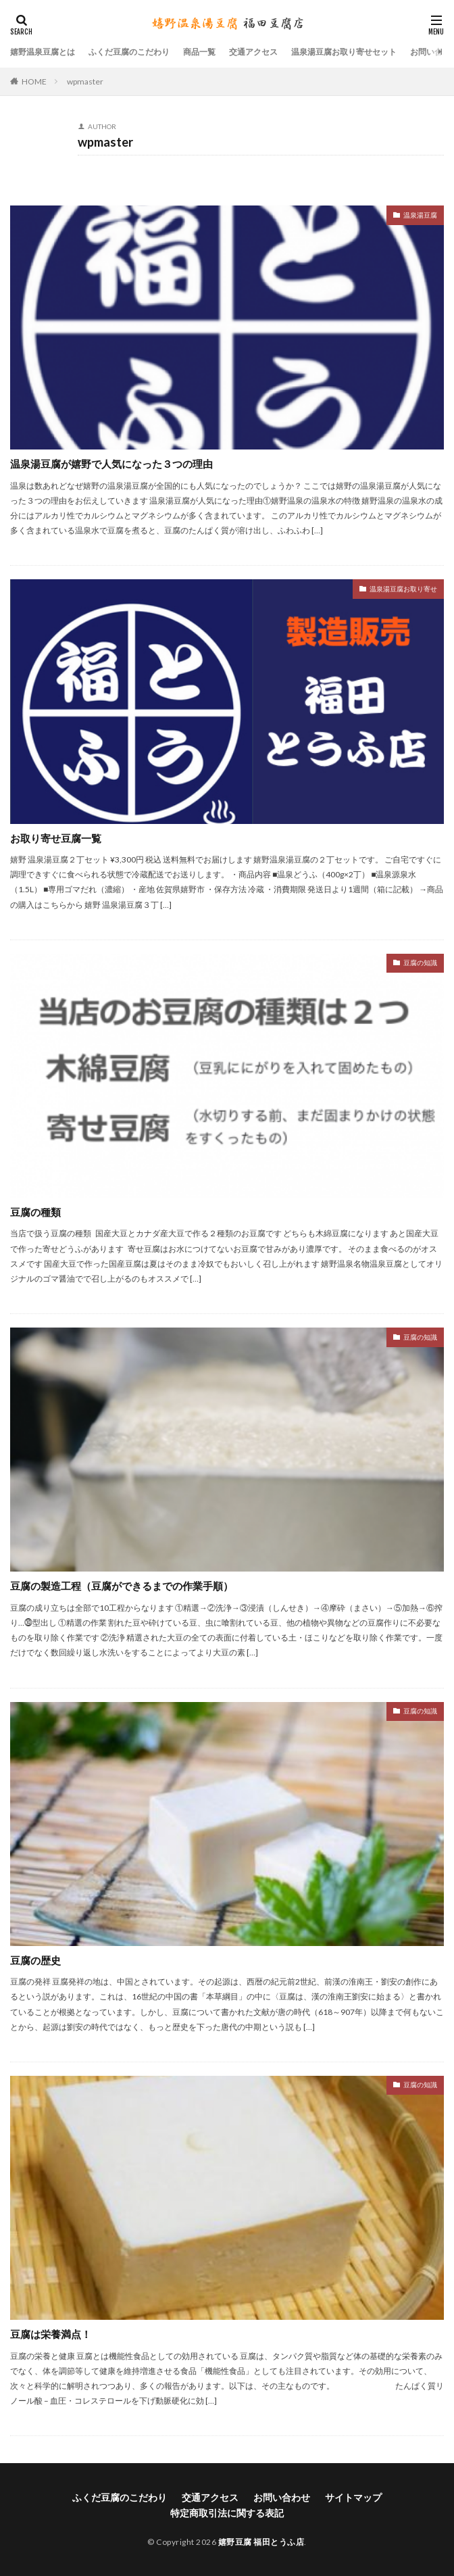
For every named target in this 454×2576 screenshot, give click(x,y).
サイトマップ (353, 2497)
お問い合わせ (281, 2497)
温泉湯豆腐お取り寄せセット (344, 52)
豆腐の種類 (35, 1212)
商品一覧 (199, 52)
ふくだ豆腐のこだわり (129, 52)
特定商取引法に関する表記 (227, 2513)
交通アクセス (253, 52)
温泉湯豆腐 (420, 215)
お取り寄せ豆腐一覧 (55, 838)
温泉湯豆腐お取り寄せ (403, 589)
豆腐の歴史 (35, 1960)
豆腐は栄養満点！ (50, 2334)
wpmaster (85, 81)
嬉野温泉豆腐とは (42, 52)
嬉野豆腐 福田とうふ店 (261, 2542)
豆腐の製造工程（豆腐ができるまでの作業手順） (121, 1586)
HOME (34, 81)
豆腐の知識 (420, 962)
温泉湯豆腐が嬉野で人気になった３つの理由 (111, 464)
